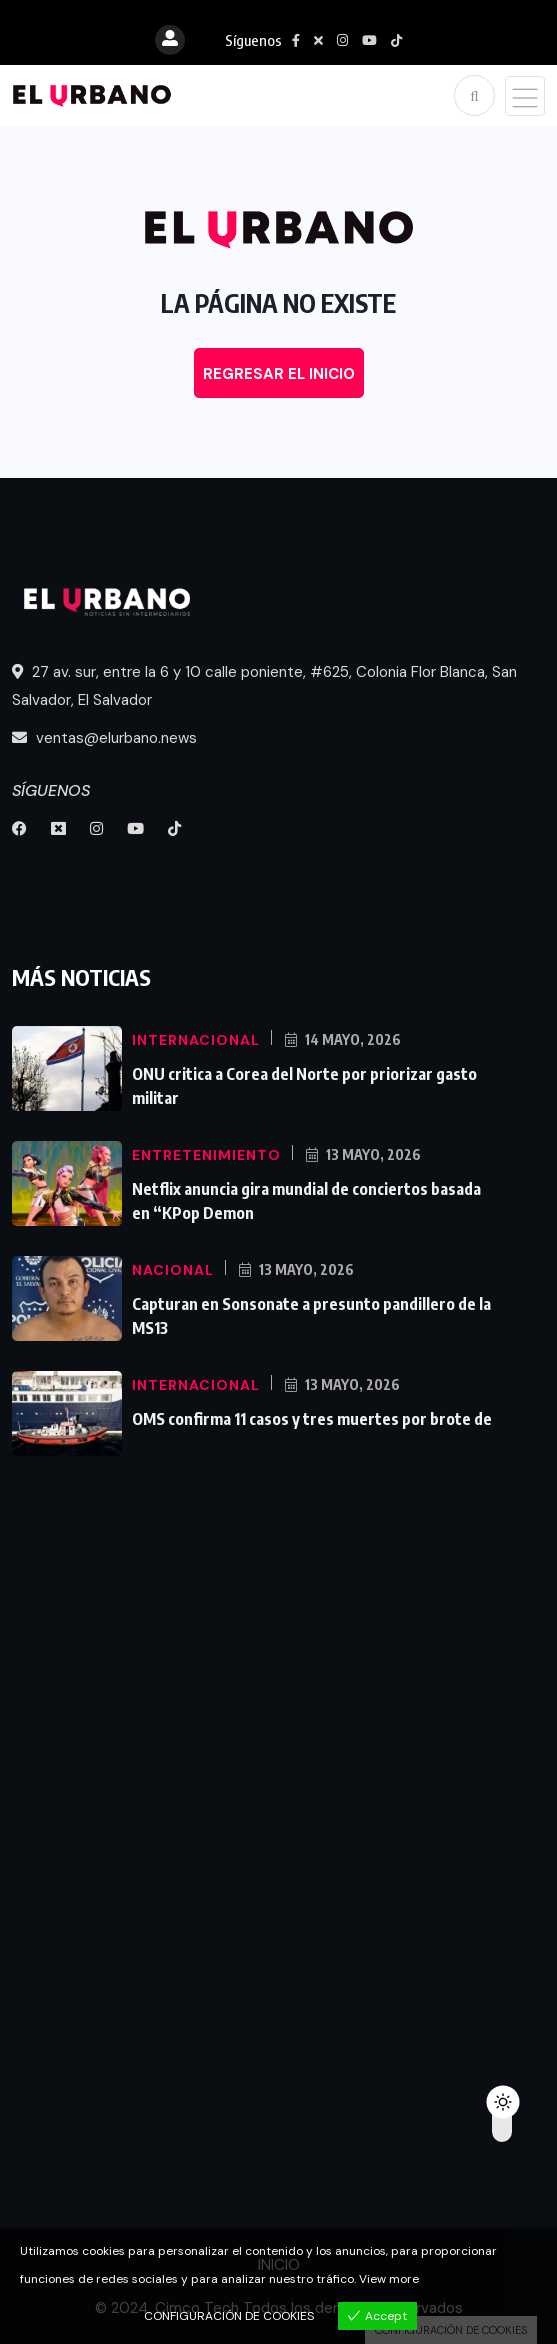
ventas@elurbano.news (104, 738)
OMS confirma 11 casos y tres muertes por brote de (312, 1419)
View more (389, 2279)
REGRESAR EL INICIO (279, 374)
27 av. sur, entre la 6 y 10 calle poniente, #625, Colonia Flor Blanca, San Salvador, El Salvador (264, 686)
